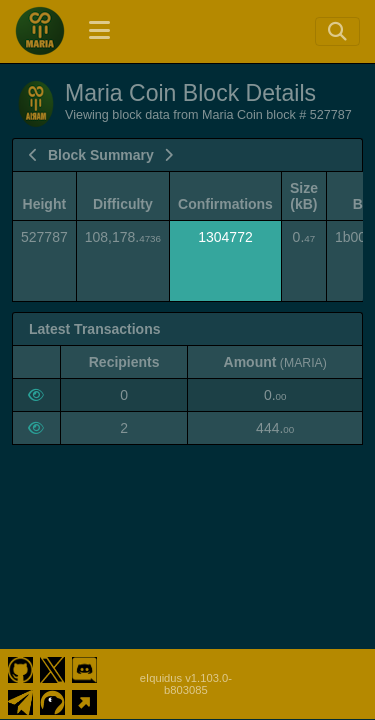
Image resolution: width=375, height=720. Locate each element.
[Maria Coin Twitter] (52, 668)
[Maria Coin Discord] (84, 668)
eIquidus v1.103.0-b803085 (186, 684)
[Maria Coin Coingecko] (52, 700)
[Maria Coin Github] (20, 668)
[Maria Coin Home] (40, 31)
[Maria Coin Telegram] (20, 700)
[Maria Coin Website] (84, 700)
